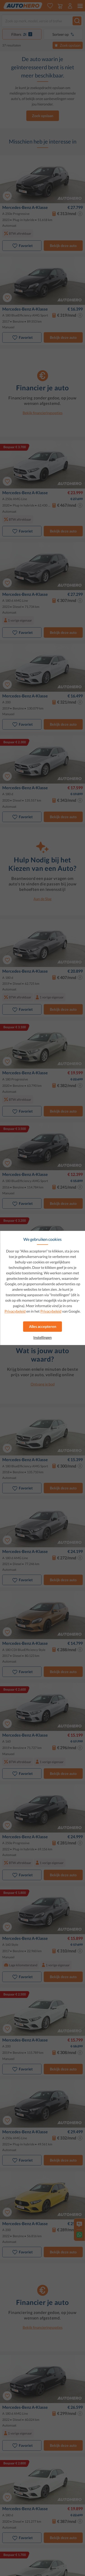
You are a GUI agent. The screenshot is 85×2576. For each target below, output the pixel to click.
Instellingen (42, 1337)
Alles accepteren (42, 1326)
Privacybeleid (15, 1311)
